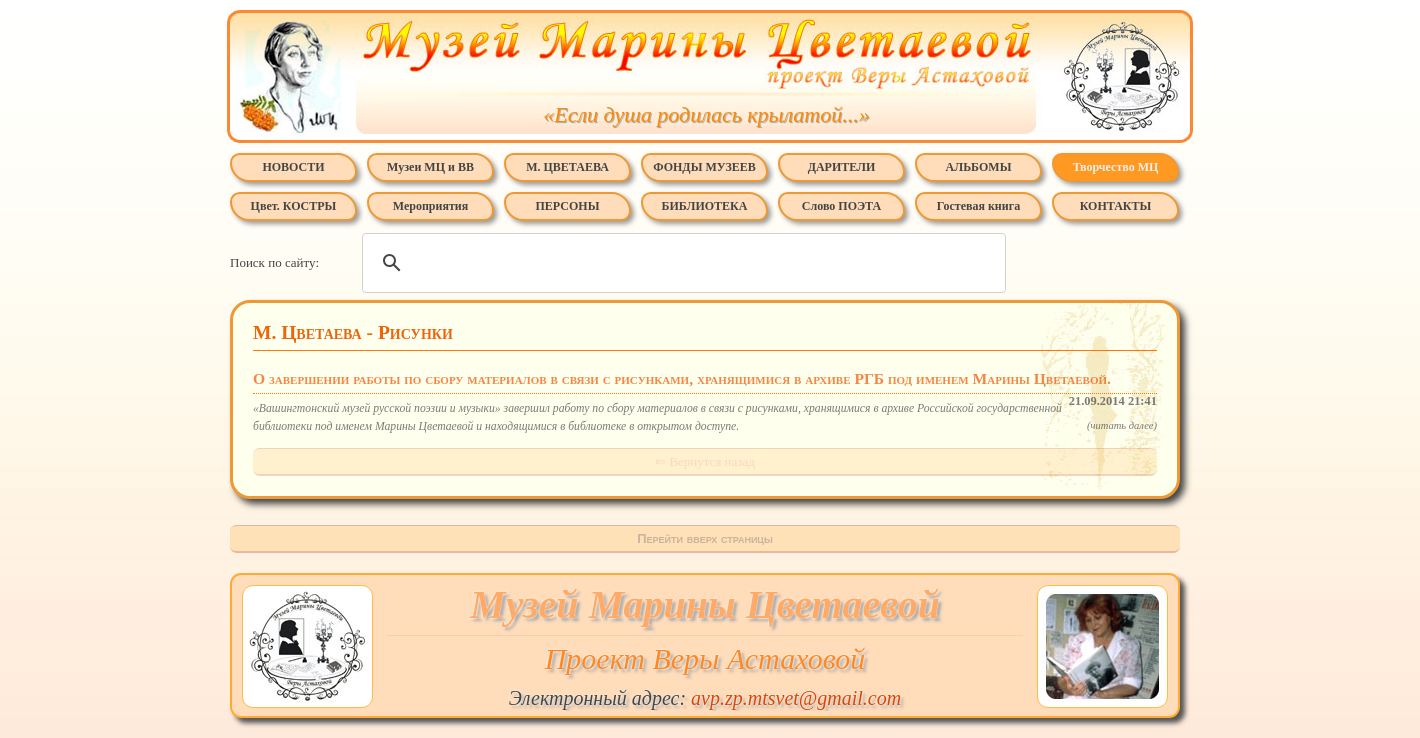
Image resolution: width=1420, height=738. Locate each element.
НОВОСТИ (293, 167)
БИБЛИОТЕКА (705, 206)
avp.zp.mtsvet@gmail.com (796, 698)
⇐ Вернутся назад (705, 461)
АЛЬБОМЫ (979, 167)
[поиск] (680, 263)
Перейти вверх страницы (705, 538)
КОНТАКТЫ (1116, 206)
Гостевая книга (978, 206)
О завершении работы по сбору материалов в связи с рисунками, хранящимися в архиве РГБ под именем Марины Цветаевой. (705, 380)
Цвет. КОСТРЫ (294, 206)
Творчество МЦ (1116, 167)
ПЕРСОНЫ (568, 206)
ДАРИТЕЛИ (842, 167)
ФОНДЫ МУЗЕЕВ (704, 167)
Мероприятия (430, 206)
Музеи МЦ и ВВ (430, 167)
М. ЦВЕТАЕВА (567, 167)
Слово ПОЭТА (841, 206)
